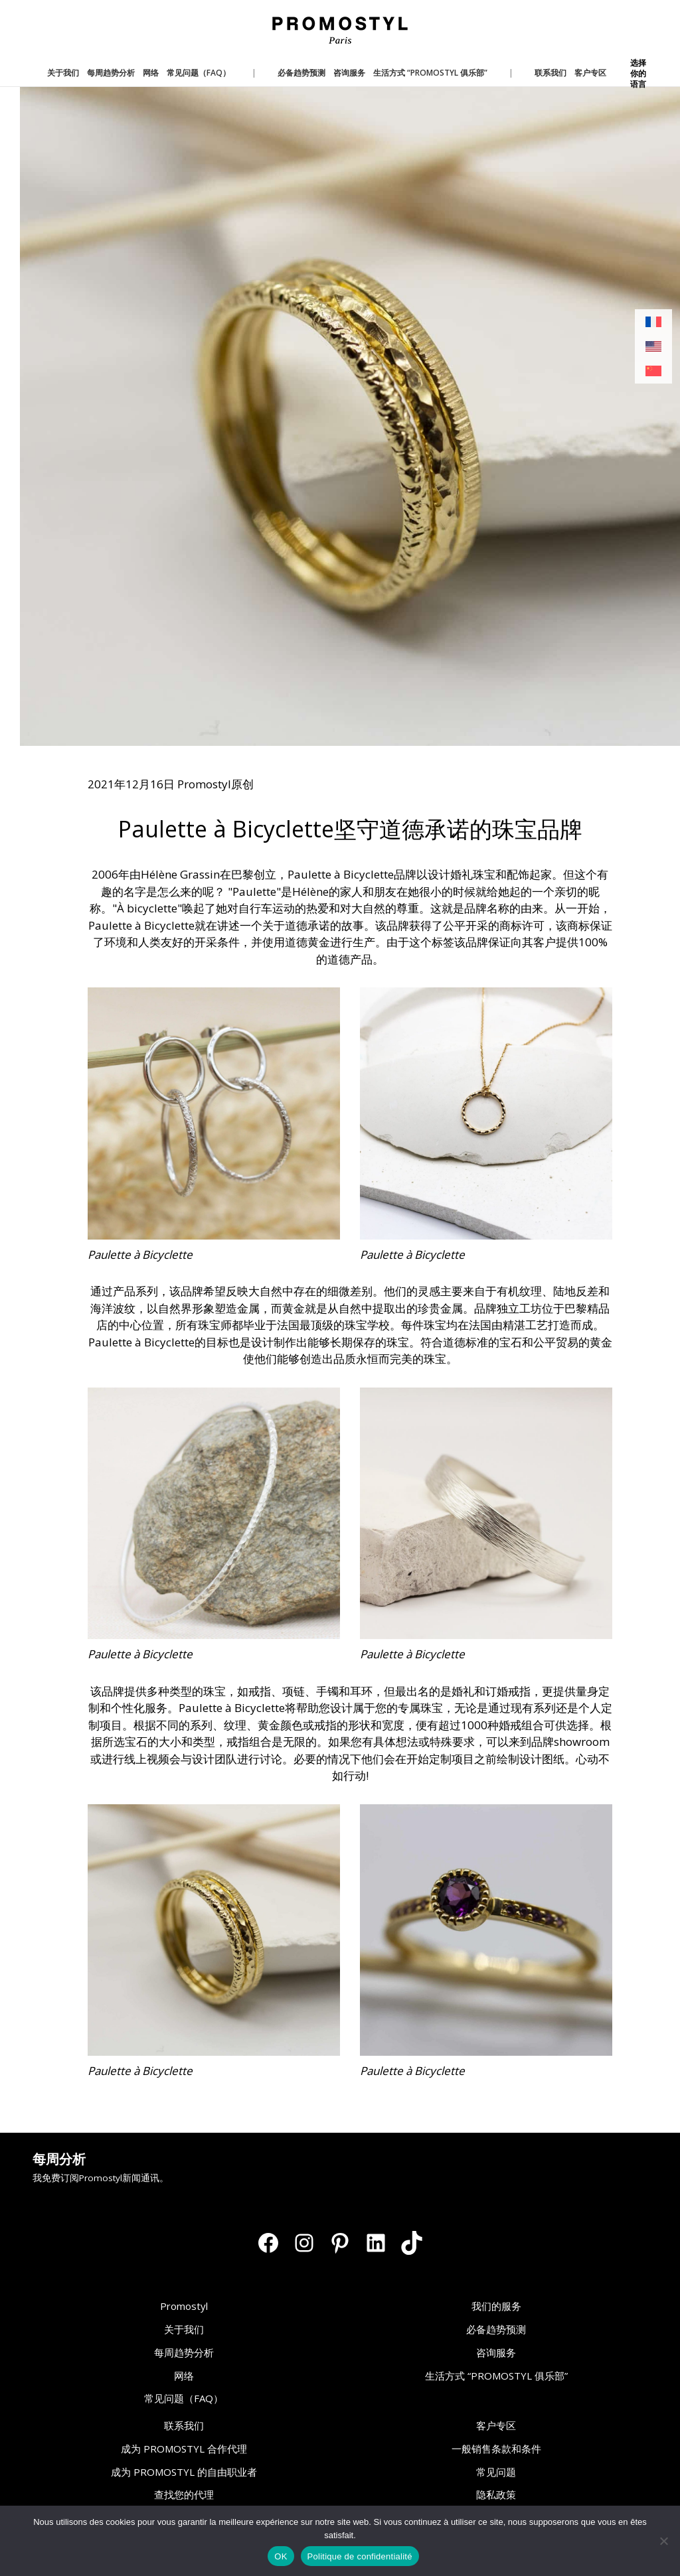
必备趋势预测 (496, 2329)
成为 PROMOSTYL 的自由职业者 (184, 2471)
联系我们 (184, 2425)
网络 (184, 2375)
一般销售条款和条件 (496, 2448)
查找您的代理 (184, 2494)
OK (280, 2556)
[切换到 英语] (653, 347)
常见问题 (496, 2471)
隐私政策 (496, 2494)
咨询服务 (496, 2352)
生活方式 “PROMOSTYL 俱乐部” (496, 2375)
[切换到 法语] (653, 322)
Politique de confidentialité (359, 2556)
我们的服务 (496, 2306)
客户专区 (496, 2425)
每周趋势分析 (184, 2352)
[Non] (663, 2540)
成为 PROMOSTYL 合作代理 (184, 2448)
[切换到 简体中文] (653, 371)
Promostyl (184, 2306)
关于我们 (184, 2329)
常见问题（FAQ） (183, 2398)
